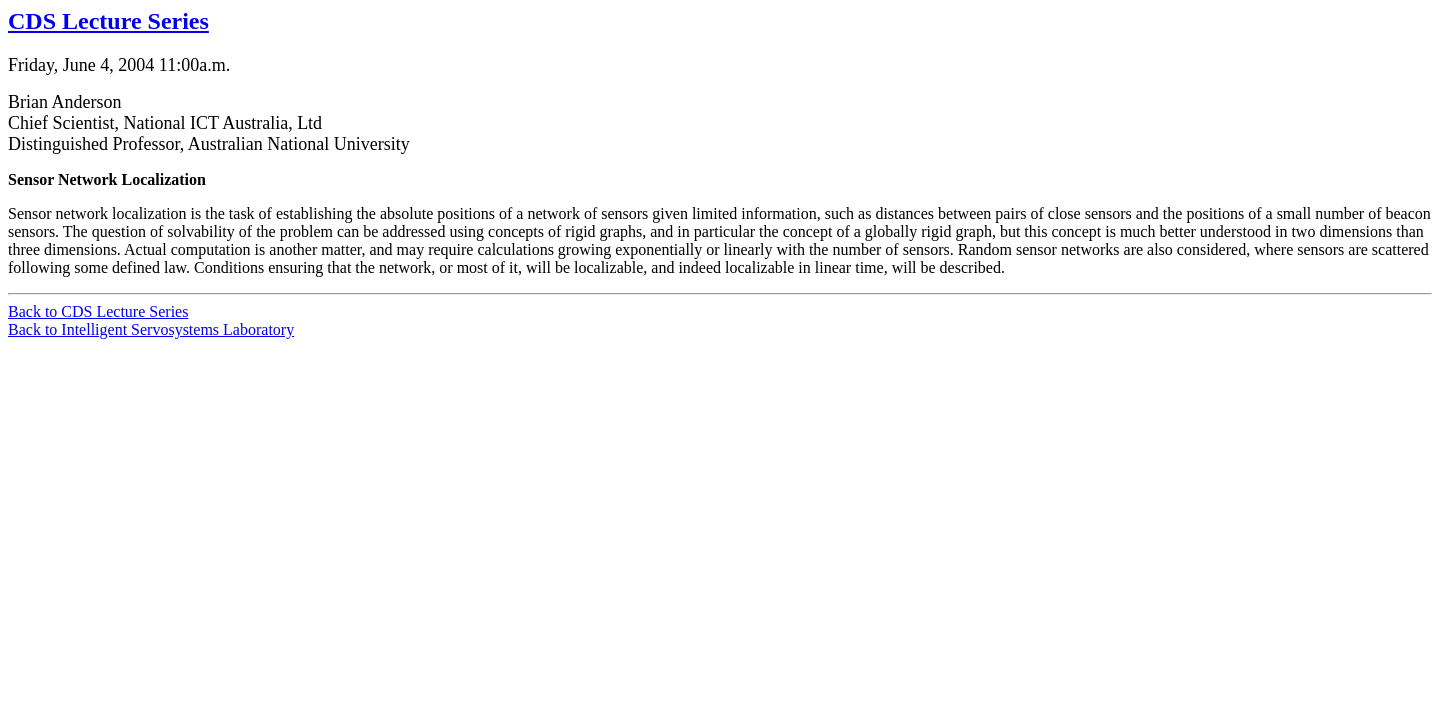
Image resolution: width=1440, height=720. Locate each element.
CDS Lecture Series (108, 21)
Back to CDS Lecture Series (98, 311)
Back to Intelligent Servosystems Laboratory (151, 329)
